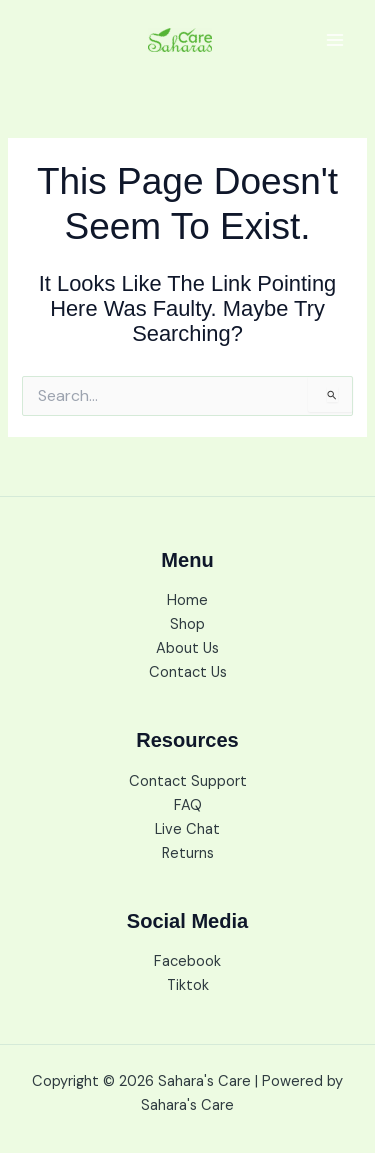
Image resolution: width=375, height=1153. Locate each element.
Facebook (187, 961)
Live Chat (187, 829)
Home (187, 600)
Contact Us (188, 672)
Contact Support (188, 781)
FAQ (188, 805)
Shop (187, 624)
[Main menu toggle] (335, 40)
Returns (188, 853)
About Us (187, 648)
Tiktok (188, 985)
